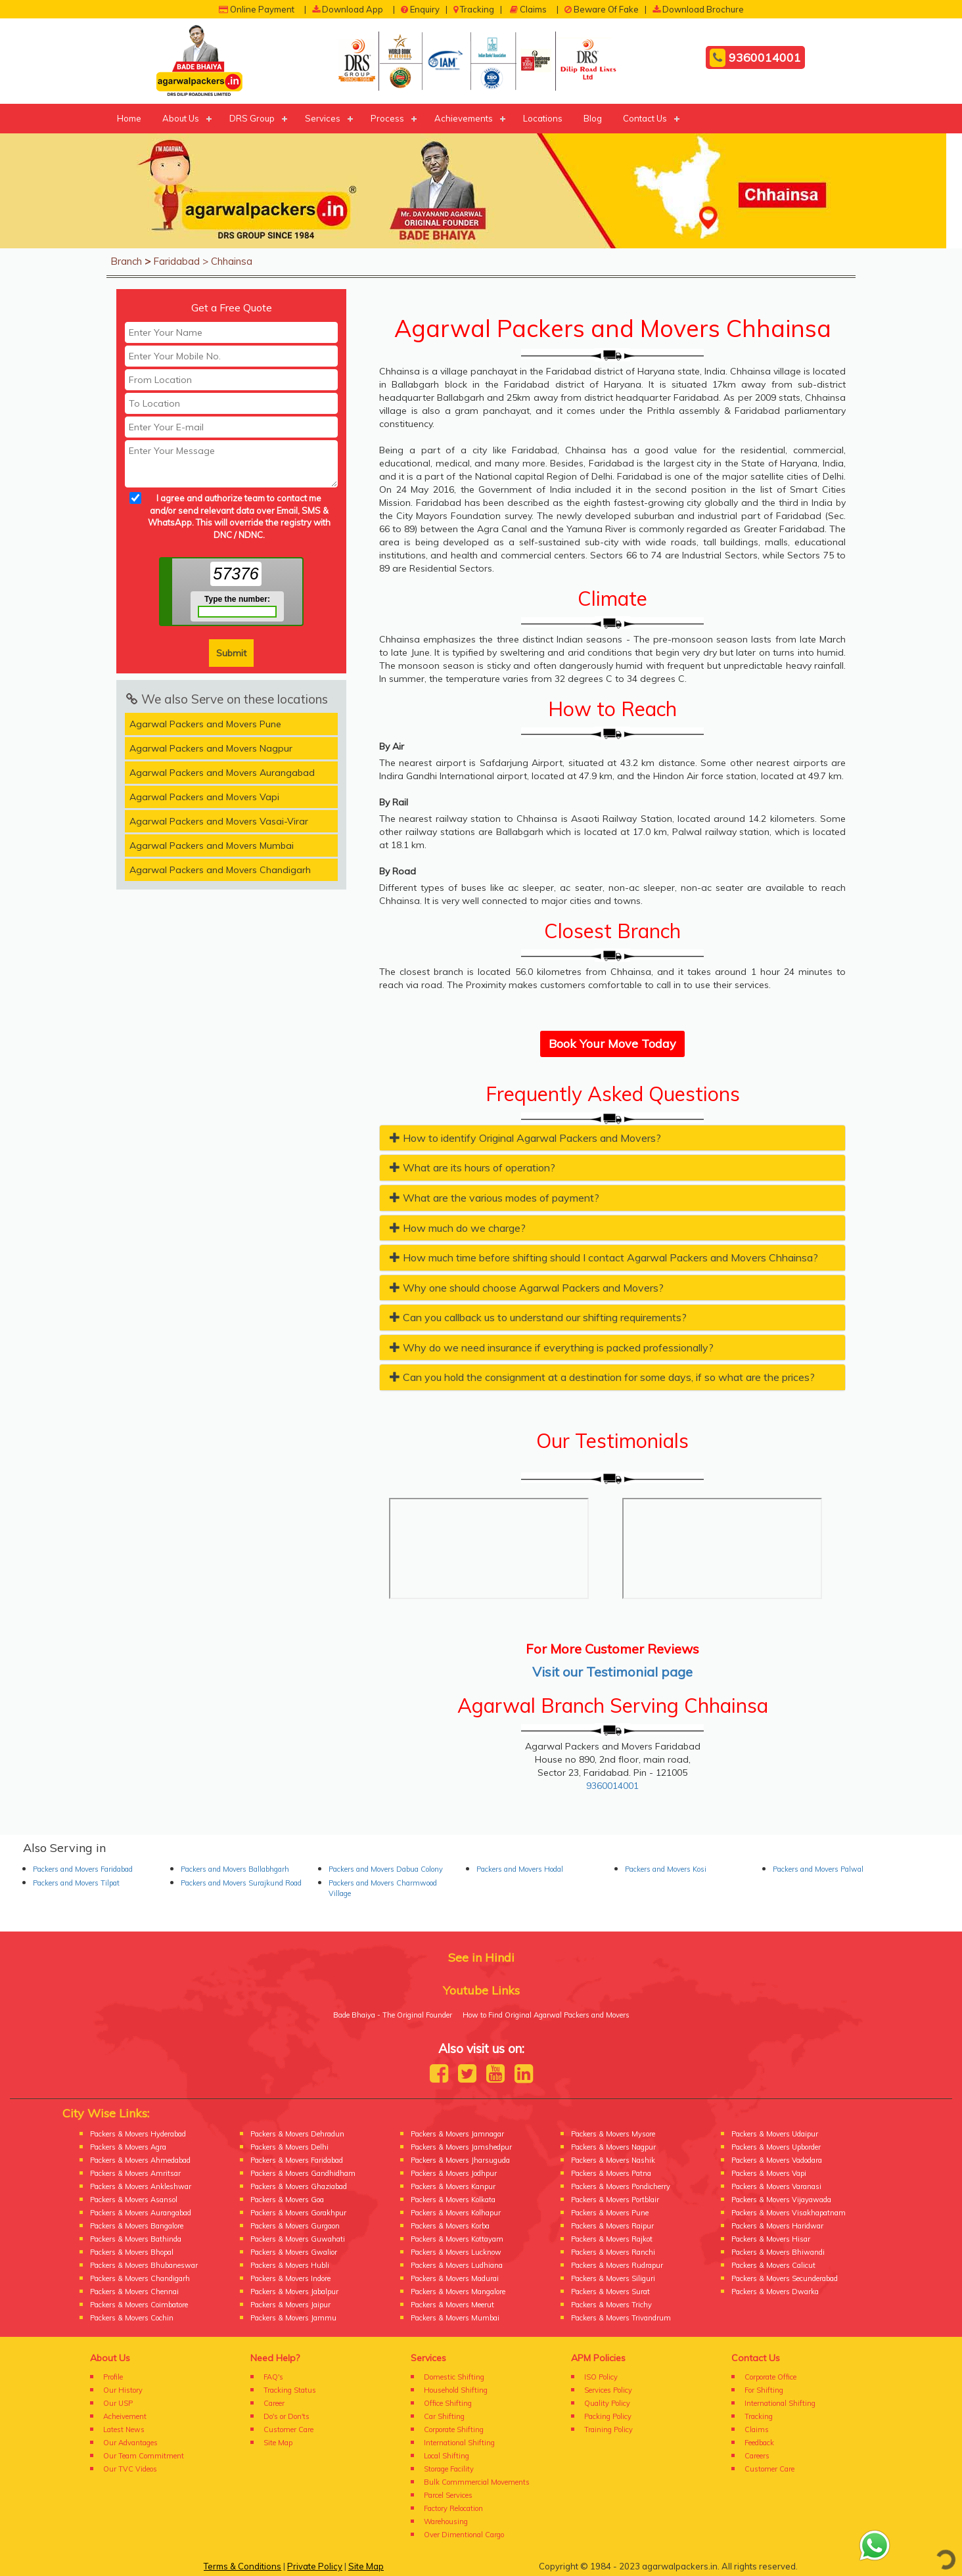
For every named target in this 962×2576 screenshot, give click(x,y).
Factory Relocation (453, 2508)
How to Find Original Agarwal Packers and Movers (546, 2015)
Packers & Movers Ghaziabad (298, 2186)
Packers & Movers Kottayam (457, 2239)
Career (274, 2403)
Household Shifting (456, 2390)
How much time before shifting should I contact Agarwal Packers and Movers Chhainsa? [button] (604, 1257)
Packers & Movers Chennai (134, 2291)
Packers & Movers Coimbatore (139, 2304)
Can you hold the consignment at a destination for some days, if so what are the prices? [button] (602, 1377)
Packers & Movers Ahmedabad (140, 2160)
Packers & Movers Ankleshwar (140, 2186)
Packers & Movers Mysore (613, 2133)
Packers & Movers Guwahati (297, 2239)
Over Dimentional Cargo (464, 2534)
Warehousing (446, 2521)
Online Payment (256, 9)
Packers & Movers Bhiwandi (778, 2252)
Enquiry (420, 9)
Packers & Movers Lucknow (456, 2252)
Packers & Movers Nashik (613, 2160)
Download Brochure (698, 9)
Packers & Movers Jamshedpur (461, 2147)
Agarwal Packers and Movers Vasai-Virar (218, 821)
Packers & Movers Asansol (133, 2199)
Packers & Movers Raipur (612, 2225)
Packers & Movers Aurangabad (140, 2212)
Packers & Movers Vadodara (776, 2160)
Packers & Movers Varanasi (776, 2186)
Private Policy (314, 2566)
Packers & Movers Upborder (776, 2147)
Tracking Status (289, 2390)
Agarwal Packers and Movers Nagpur (210, 748)
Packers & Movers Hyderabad (138, 2133)
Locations (542, 118)
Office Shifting (448, 2403)
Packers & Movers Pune (610, 2212)
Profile (113, 2377)
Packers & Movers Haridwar (777, 2225)
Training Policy (608, 2429)
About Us (180, 118)
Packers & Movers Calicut (773, 2265)
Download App (347, 9)
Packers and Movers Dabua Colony (386, 1869)
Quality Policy (607, 2403)
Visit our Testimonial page (612, 1671)
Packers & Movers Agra (128, 2147)
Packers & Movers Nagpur (613, 2147)
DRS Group (252, 118)
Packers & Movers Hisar (770, 2239)
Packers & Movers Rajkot (612, 2239)
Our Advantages (130, 2442)
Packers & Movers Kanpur (453, 2186)
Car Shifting (444, 2416)
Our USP (118, 2403)
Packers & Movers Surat (610, 2291)
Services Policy (608, 2390)
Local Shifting (446, 2455)
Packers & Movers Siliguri (613, 2278)
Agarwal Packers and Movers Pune (205, 724)
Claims (528, 9)
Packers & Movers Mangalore (458, 2291)
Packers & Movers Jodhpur (454, 2173)
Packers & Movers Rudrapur (617, 2265)
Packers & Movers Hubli (289, 2265)
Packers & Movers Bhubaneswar (144, 2265)
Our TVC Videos (130, 2469)
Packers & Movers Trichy (611, 2304)
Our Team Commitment (143, 2455)
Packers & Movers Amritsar (135, 2173)
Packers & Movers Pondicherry (620, 2186)
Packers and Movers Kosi (665, 1869)
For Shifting (763, 2390)
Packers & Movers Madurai (455, 2278)
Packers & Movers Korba (450, 2225)
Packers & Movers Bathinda (135, 2239)
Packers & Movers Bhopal (131, 2252)
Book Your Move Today (612, 1043)
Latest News (124, 2429)
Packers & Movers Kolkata (453, 2199)
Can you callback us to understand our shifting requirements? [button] (538, 1317)
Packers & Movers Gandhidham (302, 2173)
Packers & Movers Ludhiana (457, 2265)
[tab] (612, 1138)
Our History (123, 2390)
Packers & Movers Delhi (289, 2147)
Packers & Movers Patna (611, 2173)
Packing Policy (607, 2416)
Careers (756, 2455)
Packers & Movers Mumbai (455, 2317)
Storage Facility (449, 2469)
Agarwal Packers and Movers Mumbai (211, 845)
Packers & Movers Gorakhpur (298, 2212)
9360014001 (755, 58)
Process (387, 118)
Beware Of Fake (601, 9)
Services (322, 118)
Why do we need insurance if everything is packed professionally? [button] (552, 1347)
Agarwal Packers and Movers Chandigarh (220, 870)
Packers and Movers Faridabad (83, 1869)
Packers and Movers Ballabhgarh (235, 1869)
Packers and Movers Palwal (818, 1869)
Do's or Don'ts (286, 2416)
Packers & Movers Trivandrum (621, 2317)
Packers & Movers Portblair (615, 2199)
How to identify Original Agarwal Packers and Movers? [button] (525, 1137)
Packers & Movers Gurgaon (295, 2225)
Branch (126, 261)
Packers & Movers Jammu (293, 2317)
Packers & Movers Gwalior (293, 2252)
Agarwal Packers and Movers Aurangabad (222, 773)
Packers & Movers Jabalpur (294, 2291)
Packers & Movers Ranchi (613, 2252)
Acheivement (125, 2416)
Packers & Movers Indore (290, 2278)
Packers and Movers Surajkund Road (241, 1882)
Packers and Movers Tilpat (76, 1882)
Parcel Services (448, 2495)
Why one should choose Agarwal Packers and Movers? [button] (527, 1287)
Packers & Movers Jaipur (290, 2304)
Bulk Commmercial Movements (477, 2482)
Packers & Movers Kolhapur (456, 2212)
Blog (593, 118)
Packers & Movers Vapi (768, 2173)
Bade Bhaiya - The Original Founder (392, 2015)
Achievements (463, 118)
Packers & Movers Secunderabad (784, 2278)
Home (129, 118)
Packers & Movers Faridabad (296, 2160)
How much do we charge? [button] (458, 1227)
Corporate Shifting (454, 2429)
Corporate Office (770, 2377)
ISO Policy (601, 2377)
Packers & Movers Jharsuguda (460, 2160)
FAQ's (273, 2377)
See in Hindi (481, 1957)
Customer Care (288, 2429)
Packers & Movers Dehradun (297, 2133)
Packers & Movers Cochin (131, 2317)
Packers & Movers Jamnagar (457, 2133)
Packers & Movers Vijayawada (781, 2199)
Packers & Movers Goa (287, 2199)
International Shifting (459, 2442)
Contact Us (645, 118)
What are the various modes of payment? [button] (494, 1197)
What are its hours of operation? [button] (472, 1167)
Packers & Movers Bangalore (136, 2225)
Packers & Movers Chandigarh (140, 2278)
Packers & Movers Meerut (452, 2304)
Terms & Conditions (242, 2566)
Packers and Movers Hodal (519, 1869)
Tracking (473, 9)
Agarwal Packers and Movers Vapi (204, 797)
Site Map (277, 2442)
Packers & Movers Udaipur (774, 2133)
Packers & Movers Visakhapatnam (788, 2212)
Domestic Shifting (454, 2377)
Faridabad (176, 261)
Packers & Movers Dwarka (775, 2291)
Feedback (759, 2442)
